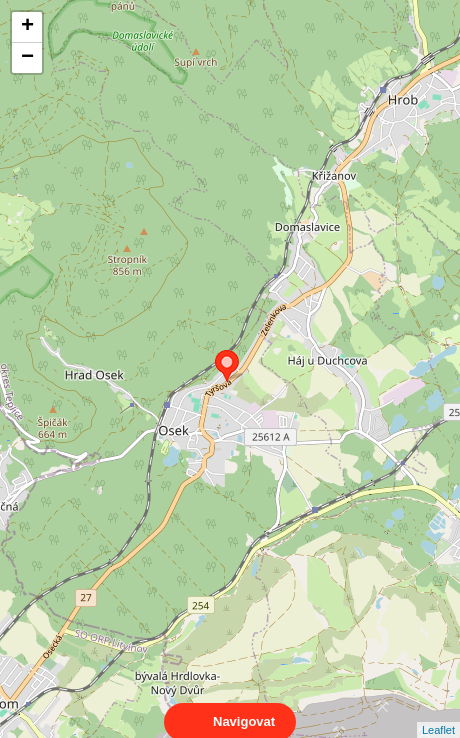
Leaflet (438, 712)
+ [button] (27, 27)
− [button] (27, 58)
